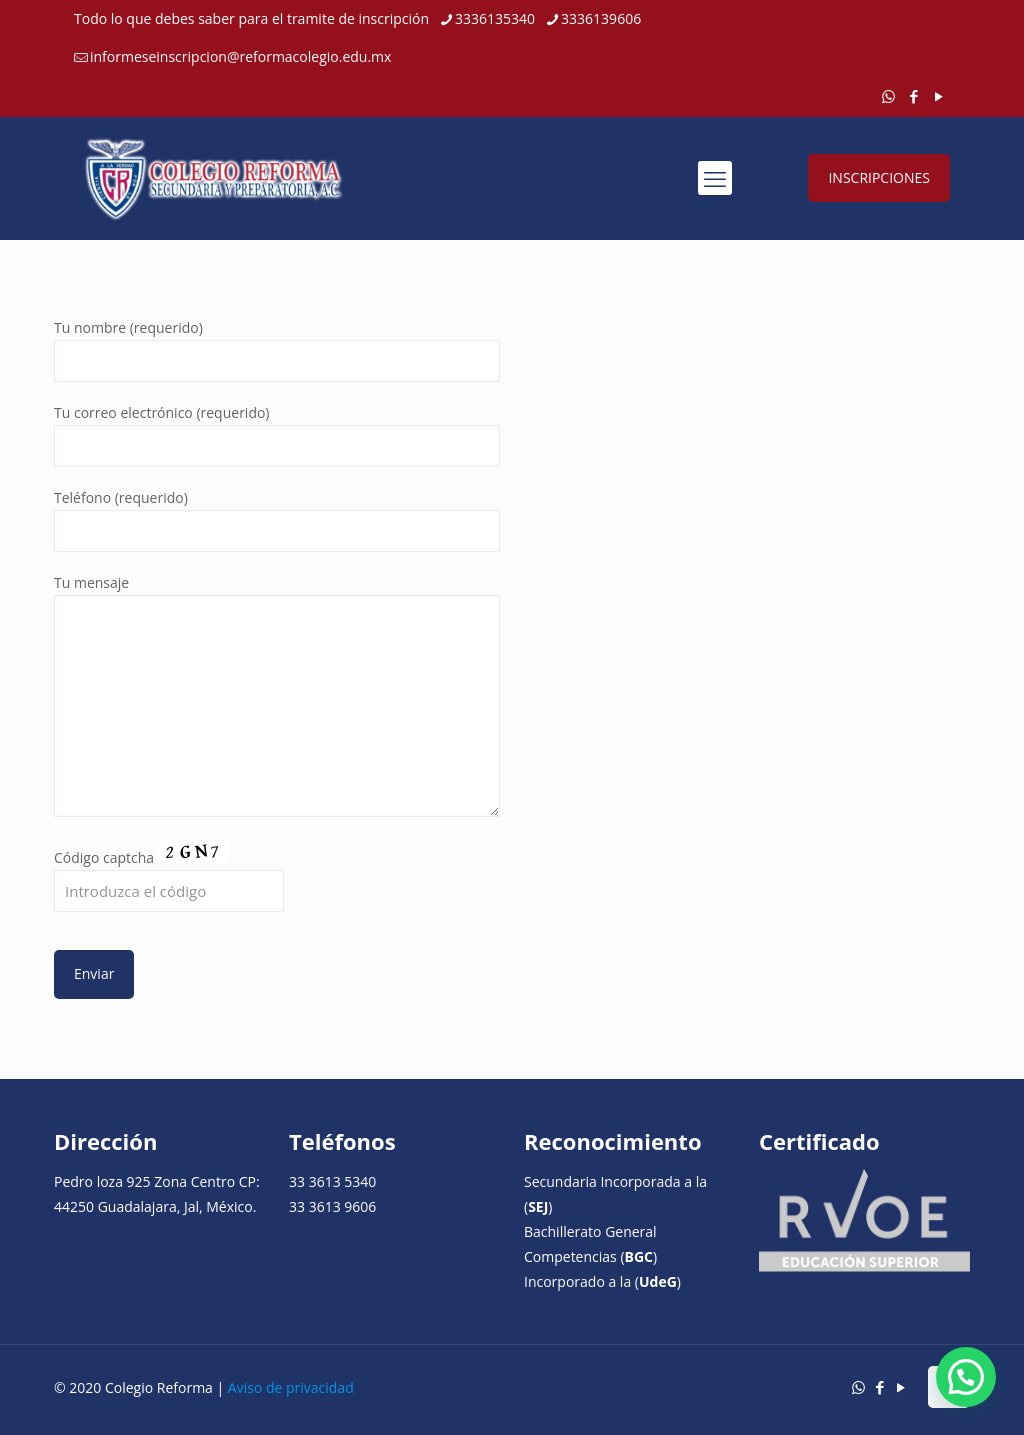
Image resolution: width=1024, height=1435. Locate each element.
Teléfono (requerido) (277, 520)
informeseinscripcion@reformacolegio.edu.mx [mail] (240, 56)
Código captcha (277, 885)
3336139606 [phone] (601, 18)
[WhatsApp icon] (888, 96)
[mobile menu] (715, 178)
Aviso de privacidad (291, 1387)
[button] (966, 1377)
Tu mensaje (277, 695)
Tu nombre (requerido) (277, 350)
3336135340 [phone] (495, 18)
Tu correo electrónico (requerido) (277, 435)
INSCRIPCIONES (879, 177)
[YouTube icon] (938, 96)
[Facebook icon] (913, 96)
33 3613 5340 (332, 1181)
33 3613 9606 (332, 1206)
